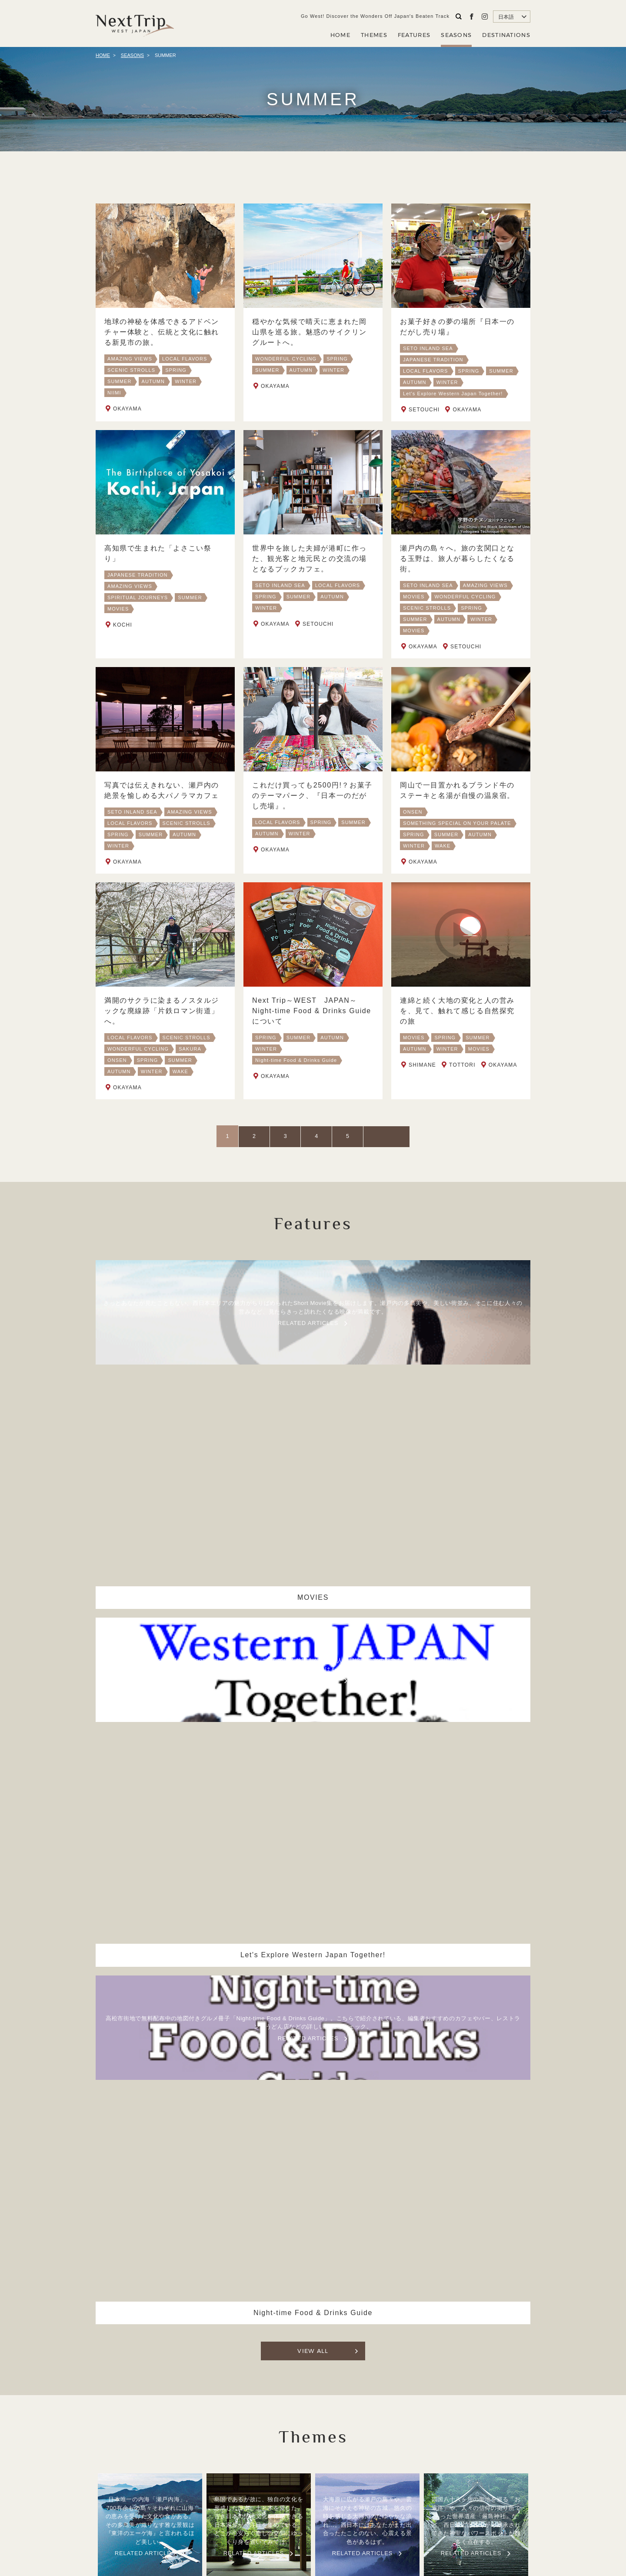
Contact (404, 2513)
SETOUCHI (424, 410)
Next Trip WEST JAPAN (135, 23)
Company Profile (304, 2513)
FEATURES (414, 34)
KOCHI (122, 637)
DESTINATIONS (506, 34)
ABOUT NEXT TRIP (239, 2513)
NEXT (364, 1136)
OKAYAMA (127, 409)
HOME (340, 34)
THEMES (374, 34)
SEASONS (456, 34)
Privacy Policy (361, 2513)
